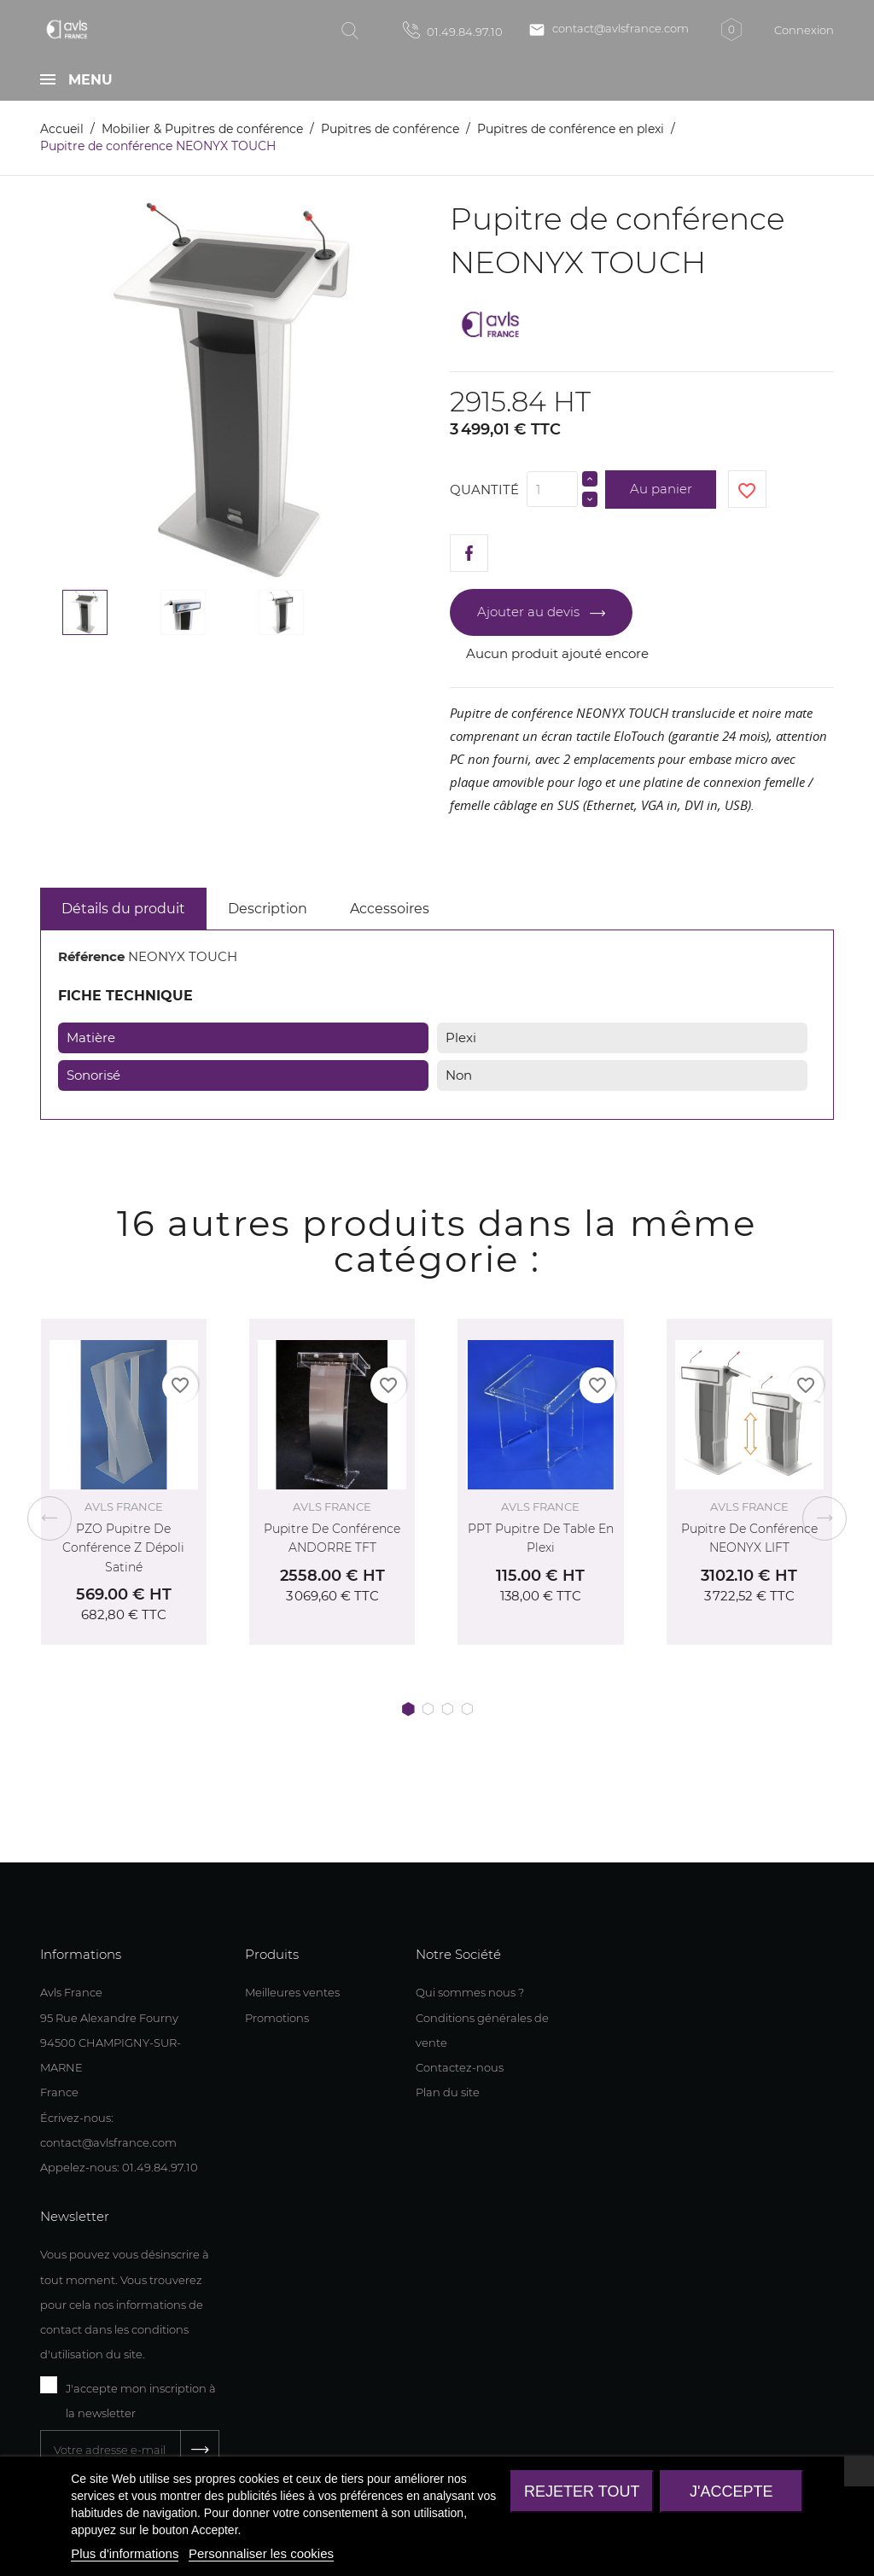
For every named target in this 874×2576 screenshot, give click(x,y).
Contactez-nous (460, 2067)
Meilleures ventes (292, 1992)
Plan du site (448, 2092)
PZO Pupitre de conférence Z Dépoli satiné (123, 1548)
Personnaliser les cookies (261, 2553)
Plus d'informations (124, 2553)
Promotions (277, 2018)
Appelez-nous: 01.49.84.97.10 (119, 2167)
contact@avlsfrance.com (608, 29)
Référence (91, 956)
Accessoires (389, 908)
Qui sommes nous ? (470, 1992)
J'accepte (731, 2491)
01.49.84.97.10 (453, 30)
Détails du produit (123, 908)
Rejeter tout (581, 2491)
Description (267, 908)
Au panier (661, 489)
